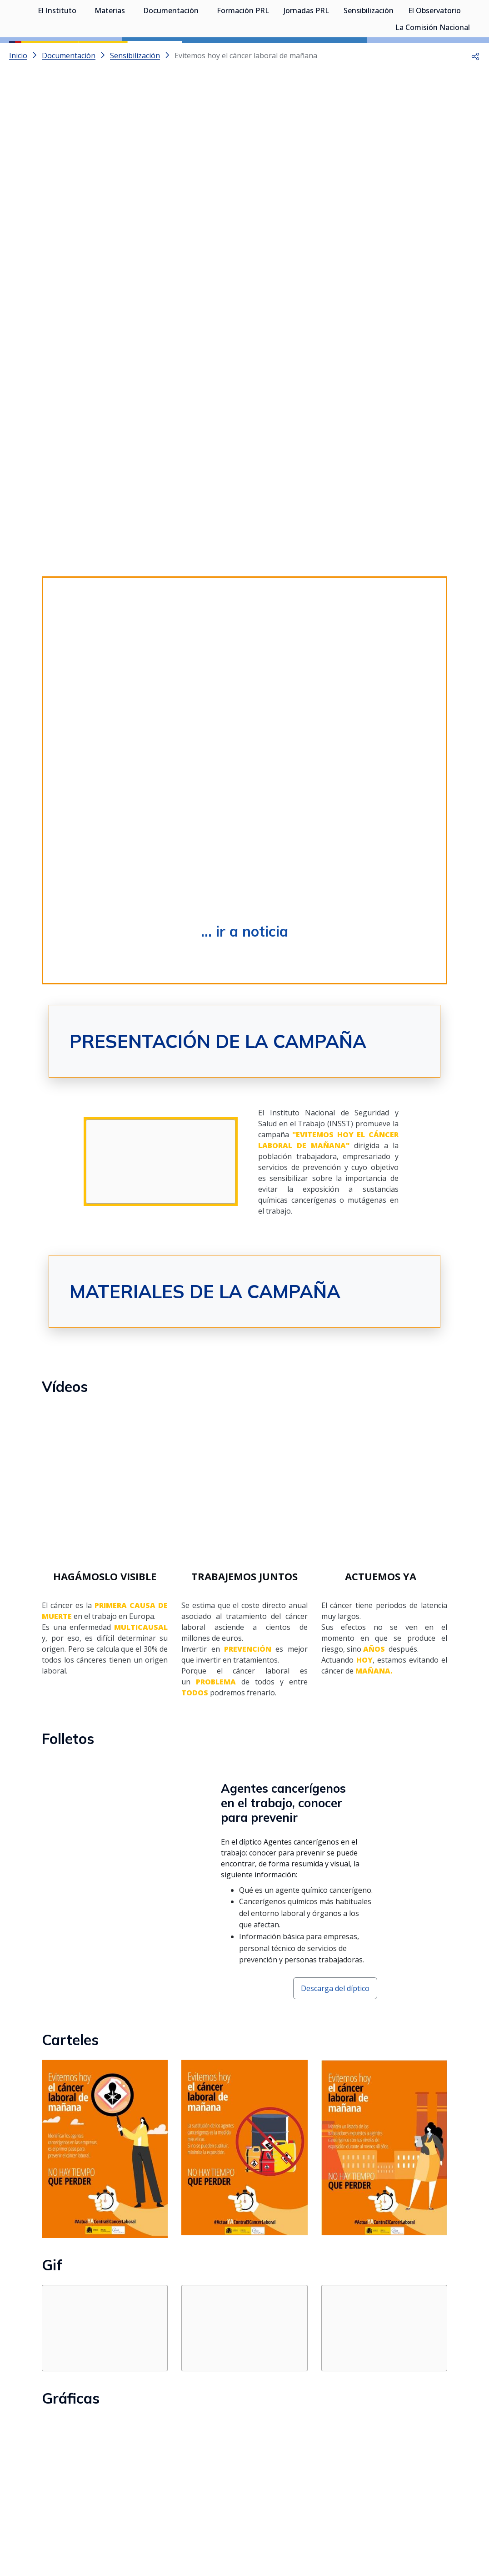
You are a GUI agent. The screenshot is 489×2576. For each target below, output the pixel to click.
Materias (110, 54)
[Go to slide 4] (262, 145)
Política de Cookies (409, 2533)
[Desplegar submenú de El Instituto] (80, 53)
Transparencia (121, 2533)
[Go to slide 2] (227, 145)
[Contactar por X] (229, 2513)
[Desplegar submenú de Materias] (129, 53)
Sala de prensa (70, 2533)
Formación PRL (243, 54)
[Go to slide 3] (244, 145)
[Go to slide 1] (210, 145)
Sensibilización (369, 54)
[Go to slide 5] (279, 145)
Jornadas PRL (306, 54)
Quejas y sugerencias (181, 2533)
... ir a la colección (116, 2332)
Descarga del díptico (335, 1168)
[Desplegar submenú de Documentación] (203, 53)
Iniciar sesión (446, 20)
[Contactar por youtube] (261, 2513)
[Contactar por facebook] (324, 2513)
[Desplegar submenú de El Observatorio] (465, 53)
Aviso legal (311, 2533)
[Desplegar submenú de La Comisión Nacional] (474, 70)
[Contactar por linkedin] (292, 2513)
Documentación (171, 54)
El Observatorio (434, 54)
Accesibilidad (354, 2533)
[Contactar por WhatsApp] (199, 2514)
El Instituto (57, 54)
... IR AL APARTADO (114, 2446)
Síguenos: (167, 2510)
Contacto (235, 2533)
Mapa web (272, 2533)
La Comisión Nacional (432, 71)
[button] (475, 96)
